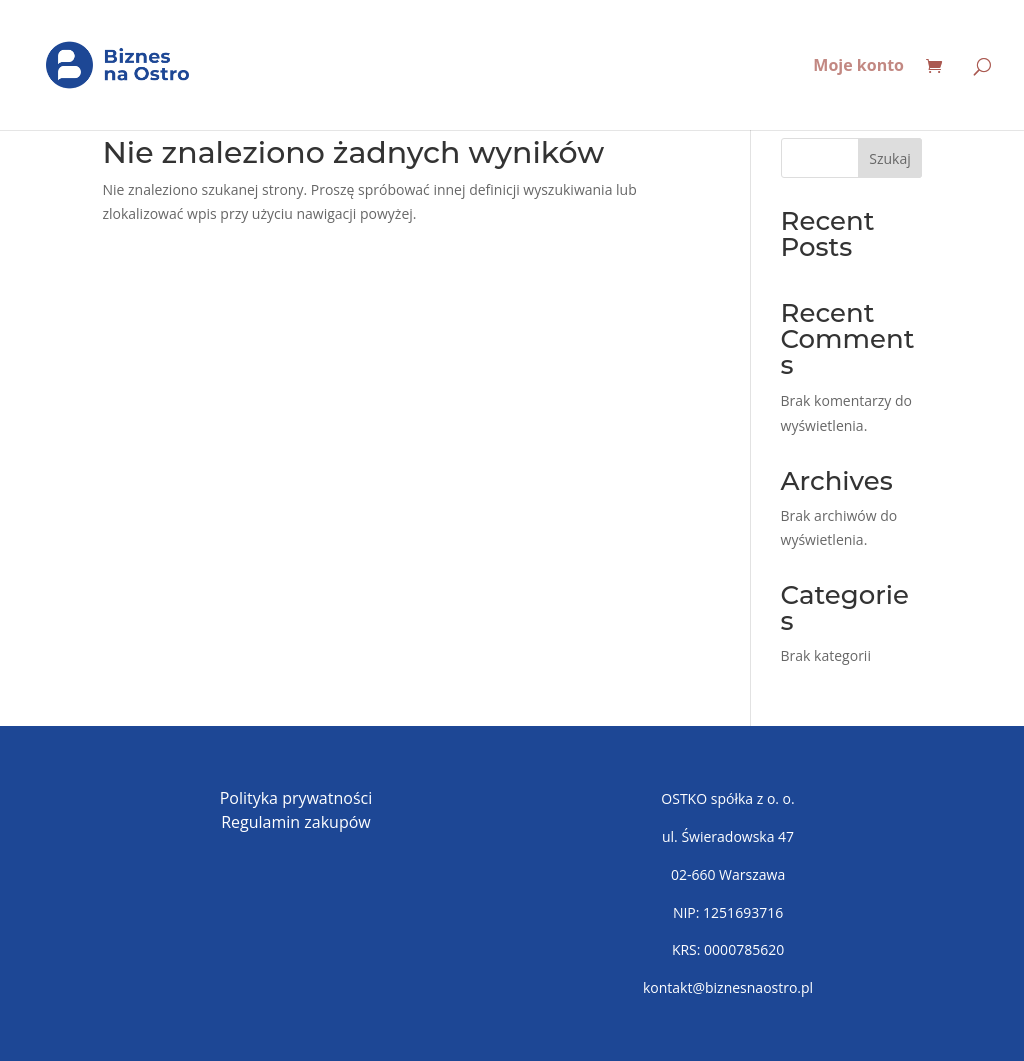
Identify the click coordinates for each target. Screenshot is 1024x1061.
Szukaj (890, 158)
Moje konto (858, 67)
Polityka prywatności (296, 798)
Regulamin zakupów (296, 822)
